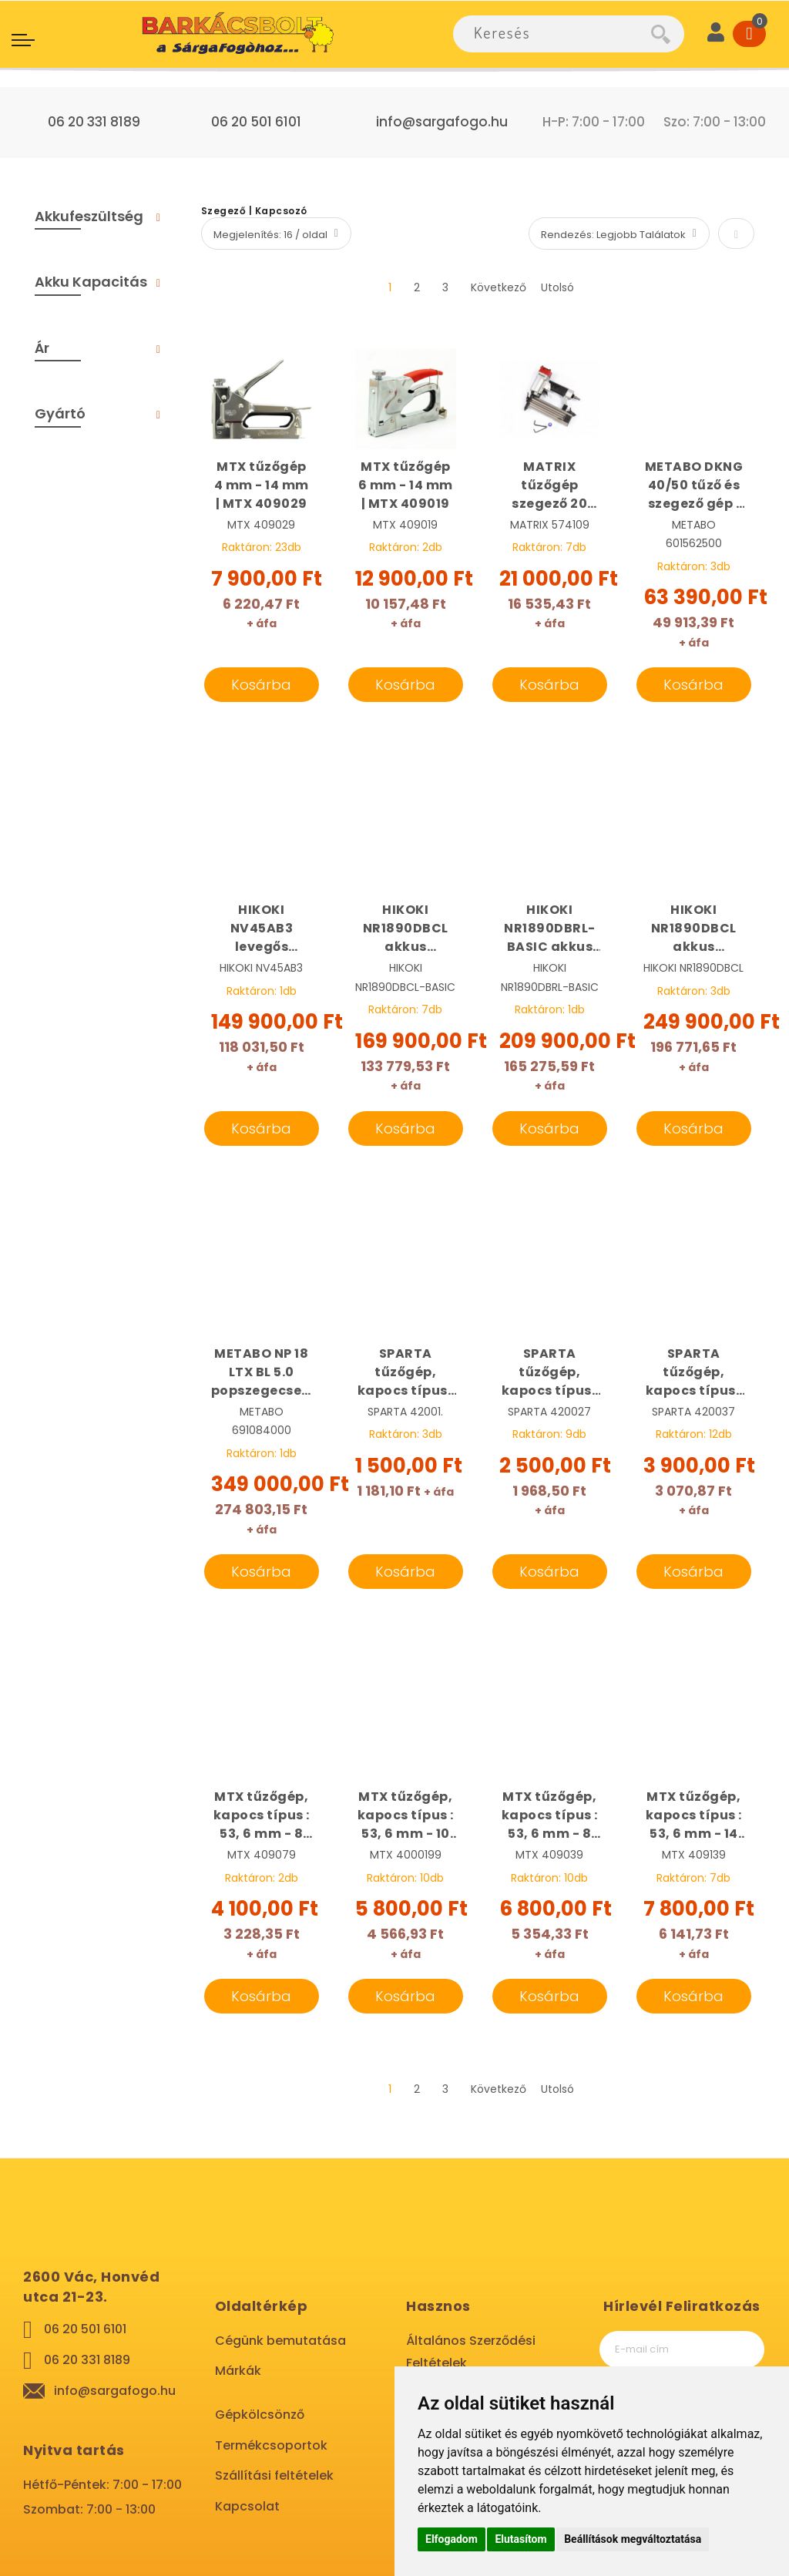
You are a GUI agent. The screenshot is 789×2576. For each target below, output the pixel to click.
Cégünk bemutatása (280, 2340)
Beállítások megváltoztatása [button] (632, 2539)
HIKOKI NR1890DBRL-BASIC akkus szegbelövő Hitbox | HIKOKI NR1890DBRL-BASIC (550, 928)
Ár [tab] (42, 348)
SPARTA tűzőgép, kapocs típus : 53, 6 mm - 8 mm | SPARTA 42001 (406, 1372)
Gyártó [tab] (60, 413)
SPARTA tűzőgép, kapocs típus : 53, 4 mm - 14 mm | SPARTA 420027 (550, 1372)
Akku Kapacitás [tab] (91, 281)
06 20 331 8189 (94, 122)
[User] (715, 33)
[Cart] (749, 34)
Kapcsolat (247, 2506)
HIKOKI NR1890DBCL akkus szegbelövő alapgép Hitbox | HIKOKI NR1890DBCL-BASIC (405, 928)
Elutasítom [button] (520, 2539)
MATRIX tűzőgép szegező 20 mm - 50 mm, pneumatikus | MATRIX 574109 (550, 485)
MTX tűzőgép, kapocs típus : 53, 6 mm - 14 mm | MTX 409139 (694, 1815)
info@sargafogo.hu (442, 122)
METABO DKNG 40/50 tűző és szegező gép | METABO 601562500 (694, 485)
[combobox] (552, 33)
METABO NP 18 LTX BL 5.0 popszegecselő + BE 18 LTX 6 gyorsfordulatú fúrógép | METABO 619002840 (261, 1372)
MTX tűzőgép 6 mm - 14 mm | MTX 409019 (405, 485)
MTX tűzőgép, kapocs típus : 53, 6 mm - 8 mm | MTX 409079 (261, 1815)
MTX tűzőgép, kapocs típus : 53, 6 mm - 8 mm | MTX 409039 (550, 1815)
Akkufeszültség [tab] (89, 216)
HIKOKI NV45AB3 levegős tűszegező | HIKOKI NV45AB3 (262, 928)
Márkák (238, 2371)
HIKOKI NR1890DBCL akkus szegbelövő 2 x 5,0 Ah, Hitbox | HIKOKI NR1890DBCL (694, 928)
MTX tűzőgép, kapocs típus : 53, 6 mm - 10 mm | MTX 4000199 (406, 1815)
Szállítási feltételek (274, 2475)
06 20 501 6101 (256, 122)
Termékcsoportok (271, 2445)
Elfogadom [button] (451, 2539)
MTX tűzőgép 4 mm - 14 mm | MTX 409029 (261, 485)
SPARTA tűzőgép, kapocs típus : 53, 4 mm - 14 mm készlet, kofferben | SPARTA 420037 (694, 1372)
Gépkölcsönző (259, 2414)
